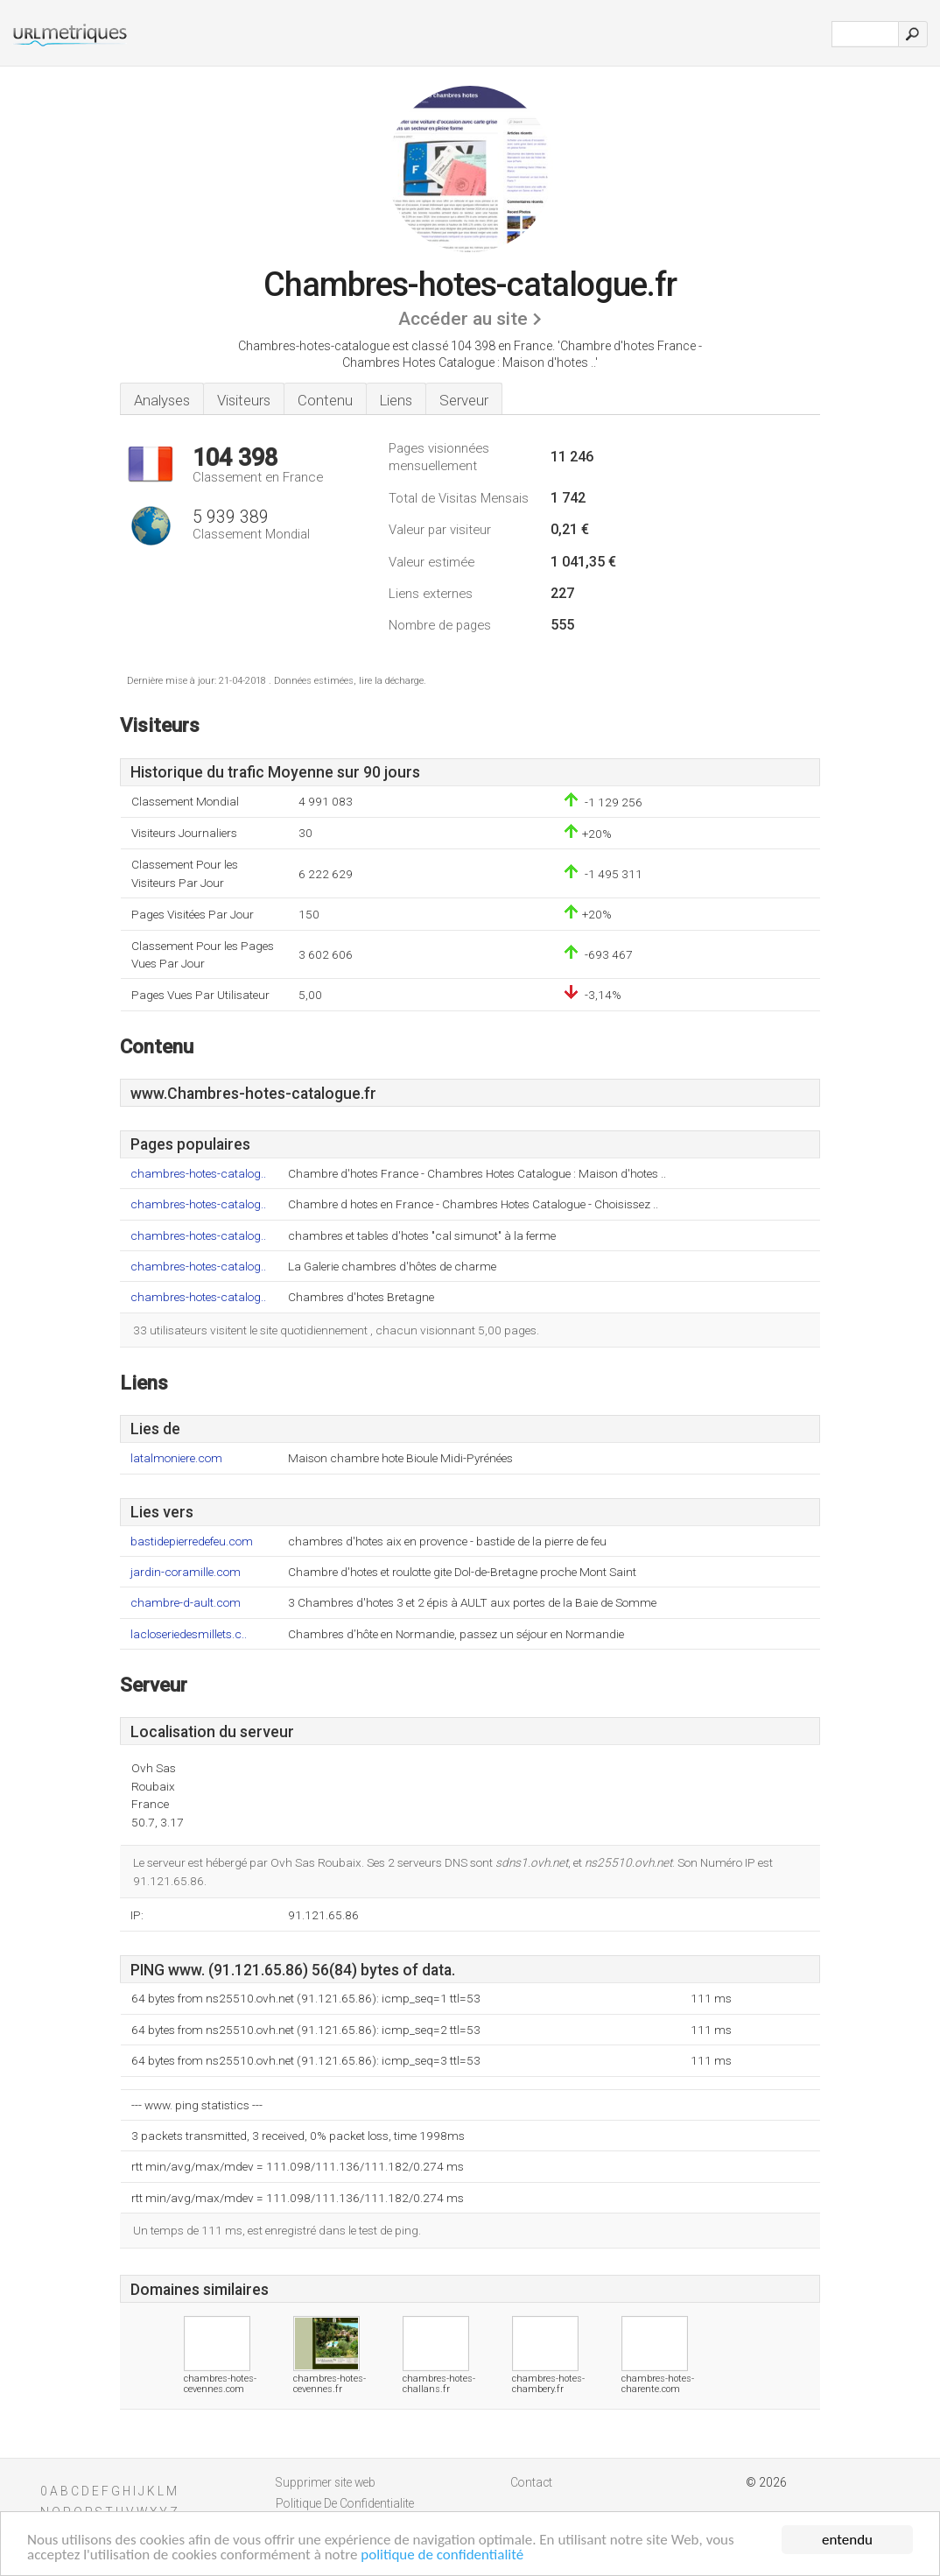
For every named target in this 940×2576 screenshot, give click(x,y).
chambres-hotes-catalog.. (198, 1173)
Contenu (325, 400)
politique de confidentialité (442, 2555)
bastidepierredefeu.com (191, 1541)
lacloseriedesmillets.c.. (188, 1634)
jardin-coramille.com (185, 1572)
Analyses (162, 400)
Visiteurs (243, 400)
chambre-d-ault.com (185, 1602)
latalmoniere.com (176, 1458)
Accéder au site (463, 318)
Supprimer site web (325, 2482)
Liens (396, 400)
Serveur (463, 400)
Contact (531, 2482)
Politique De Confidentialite (345, 2503)
